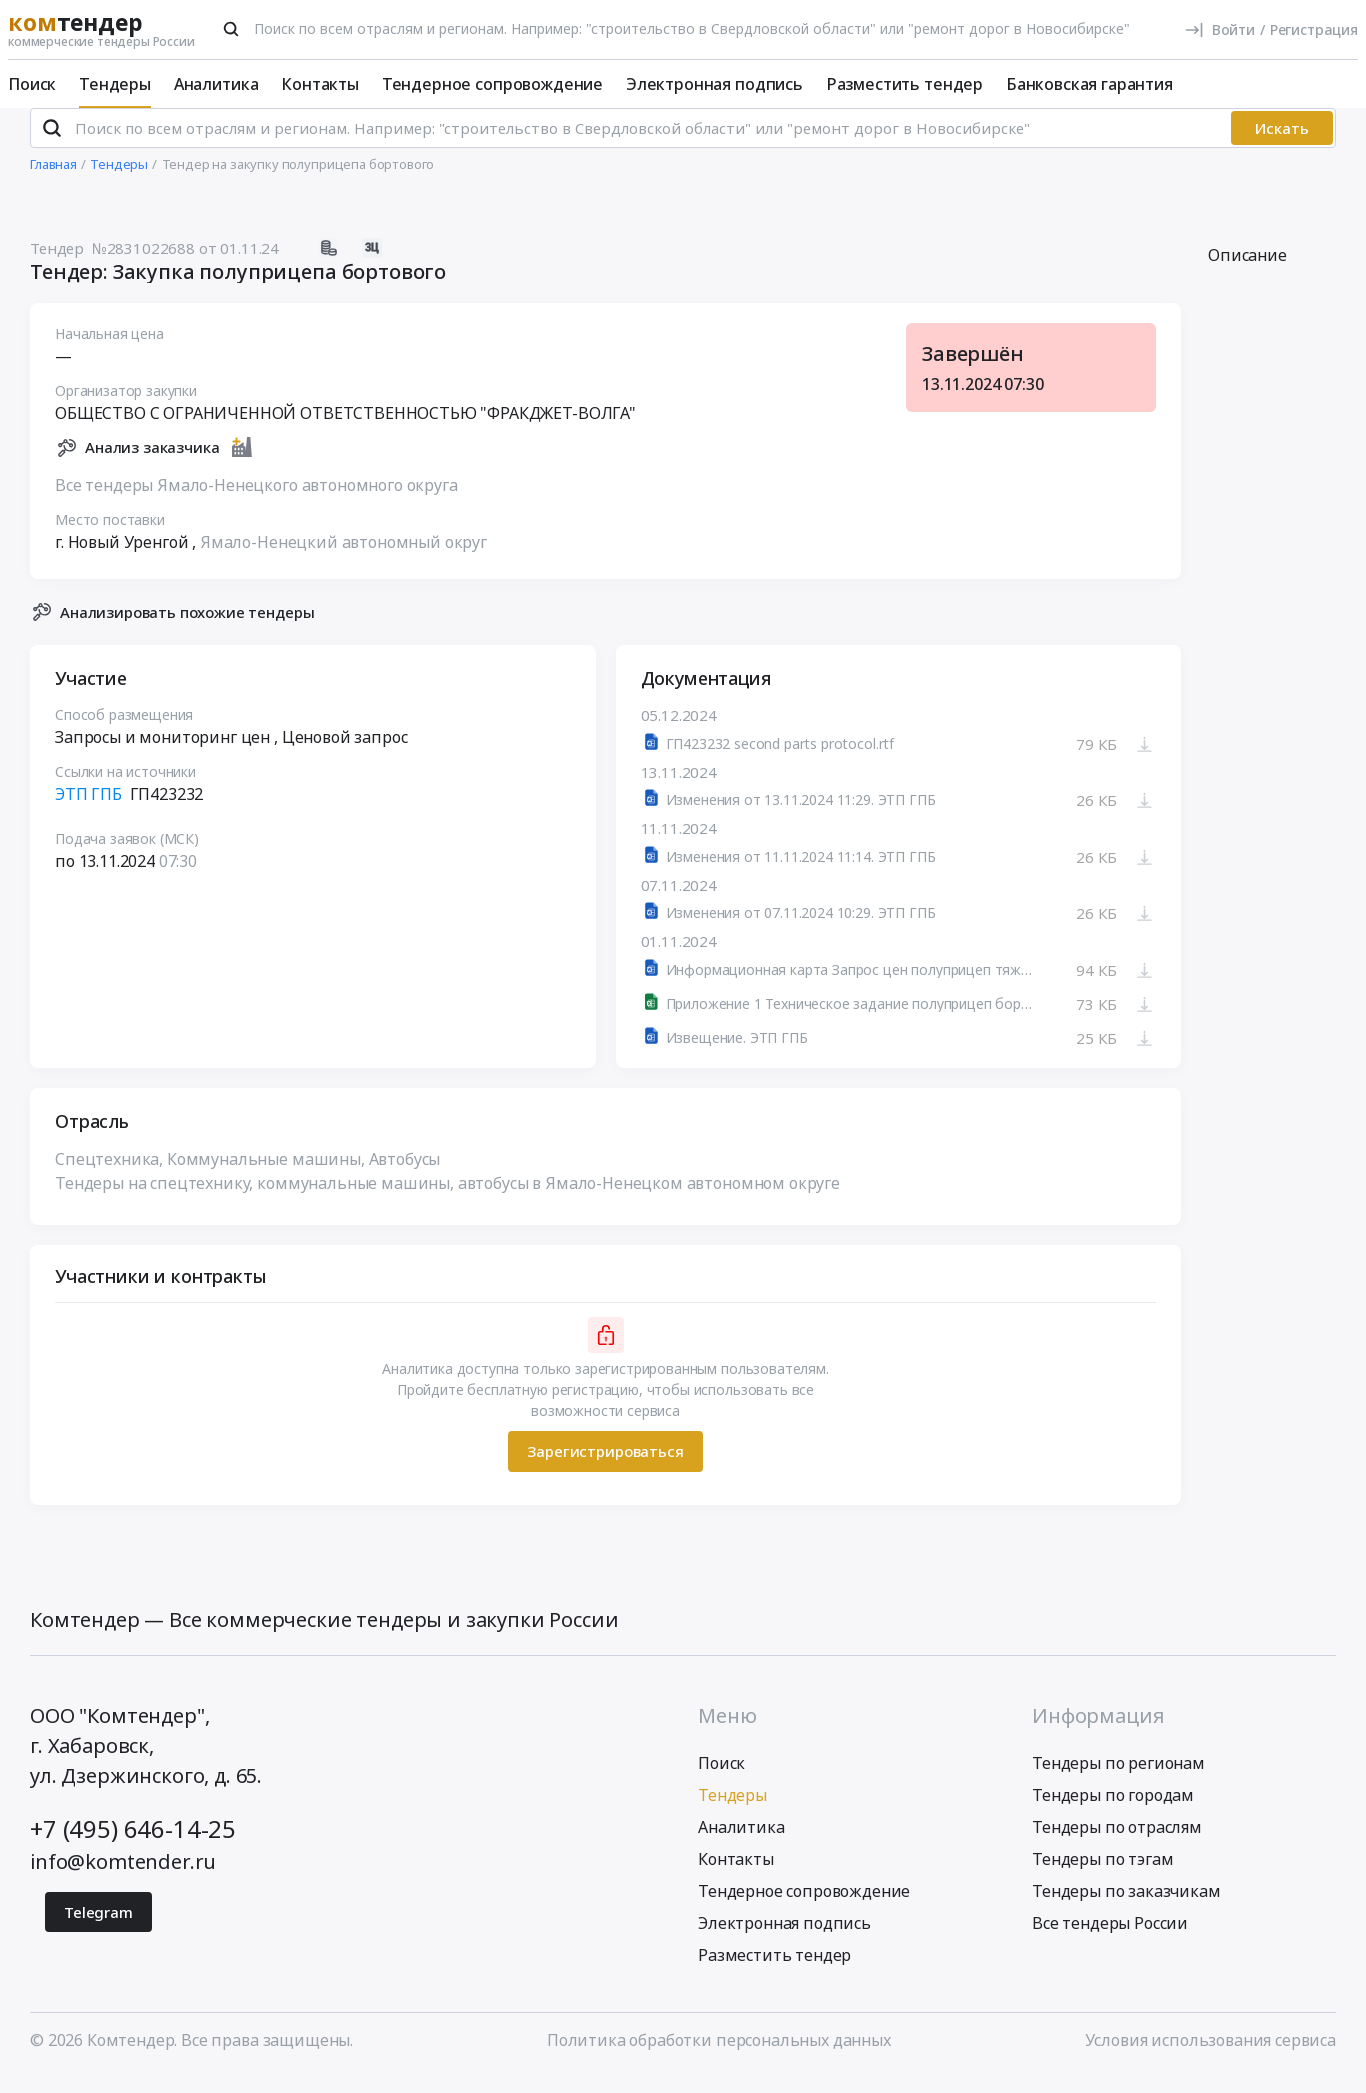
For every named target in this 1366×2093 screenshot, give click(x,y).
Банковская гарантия (1089, 84)
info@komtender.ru (123, 1877)
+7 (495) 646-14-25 (133, 1844)
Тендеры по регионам (1118, 1779)
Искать (1282, 145)
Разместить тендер (904, 84)
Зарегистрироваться (605, 1468)
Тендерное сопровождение (492, 84)
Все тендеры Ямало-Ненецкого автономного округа (256, 501)
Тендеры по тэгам (1102, 1875)
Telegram (98, 1928)
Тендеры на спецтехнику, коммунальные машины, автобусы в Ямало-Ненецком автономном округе (447, 1199)
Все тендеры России (1110, 1939)
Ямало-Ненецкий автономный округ (343, 558)
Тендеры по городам (1113, 1811)
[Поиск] (231, 29)
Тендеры (115, 84)
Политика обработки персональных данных (719, 2056)
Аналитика (216, 84)
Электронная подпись (714, 84)
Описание (1247, 272)
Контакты (320, 84)
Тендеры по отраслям (1117, 1843)
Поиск (32, 84)
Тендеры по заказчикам (1126, 1907)
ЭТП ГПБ (88, 811)
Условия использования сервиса (1210, 2056)
